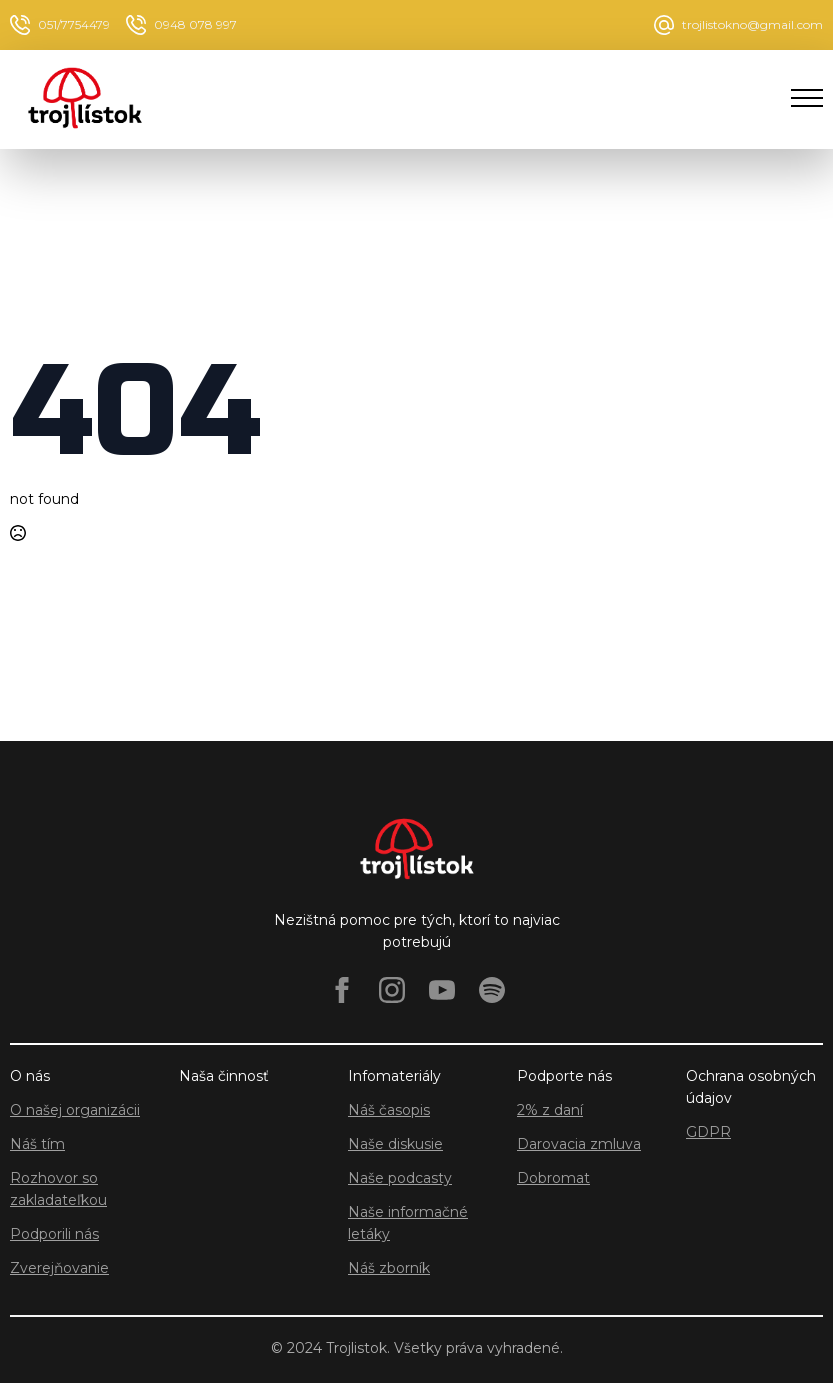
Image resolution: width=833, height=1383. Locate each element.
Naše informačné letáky (408, 1223)
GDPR (708, 1132)
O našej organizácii (75, 1110)
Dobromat (553, 1178)
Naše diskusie (395, 1144)
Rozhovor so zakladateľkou (58, 1189)
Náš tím (37, 1144)
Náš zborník (389, 1268)
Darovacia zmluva (579, 1144)
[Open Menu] (807, 98)
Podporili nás (54, 1234)
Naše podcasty (400, 1178)
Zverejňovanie (59, 1268)
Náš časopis (389, 1110)
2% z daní (550, 1110)
